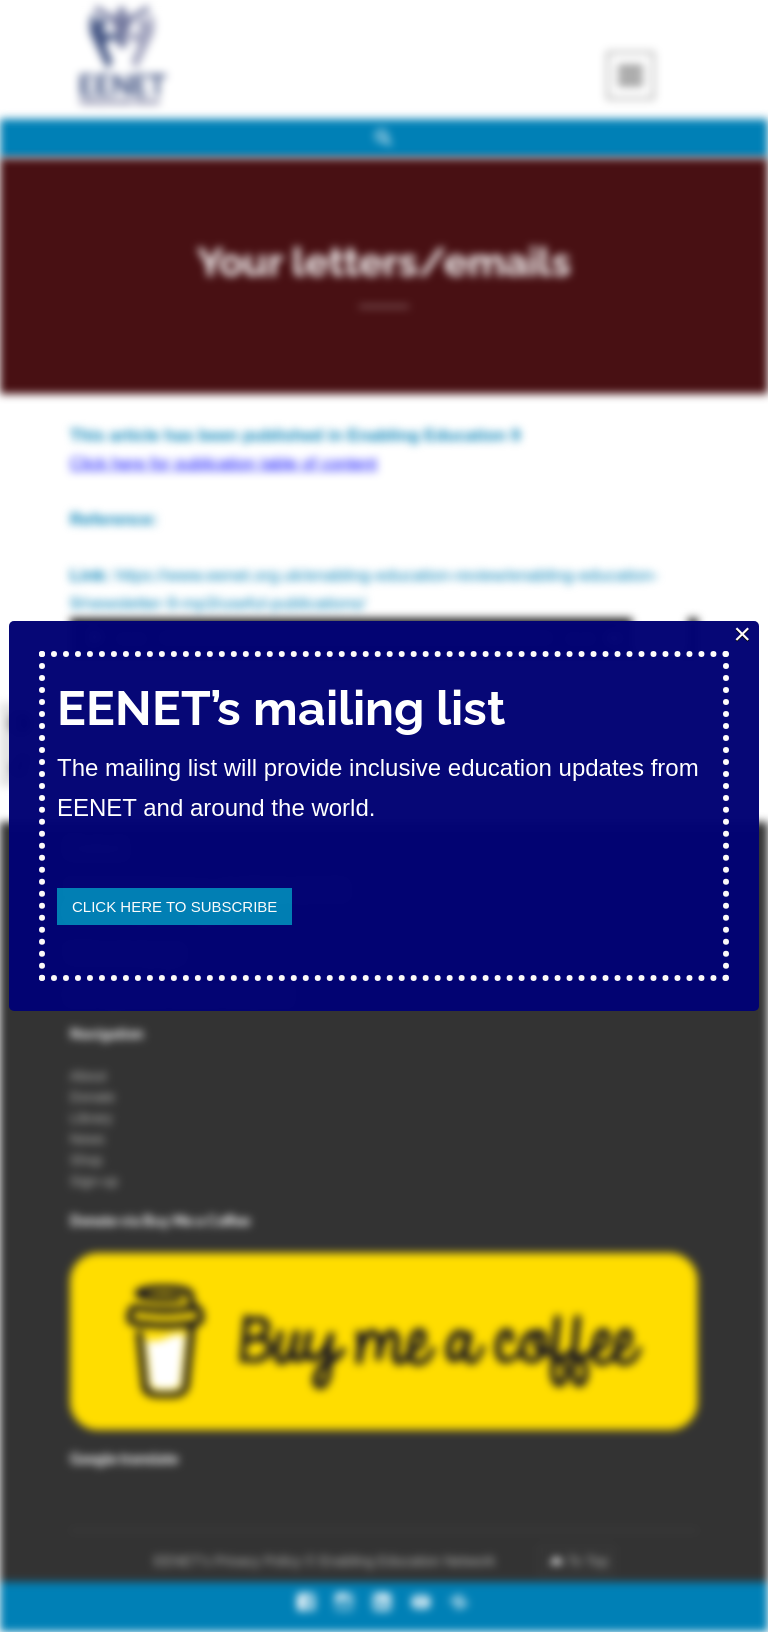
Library (91, 1118)
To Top (587, 1561)
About (88, 1076)
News (87, 1139)
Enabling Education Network (409, 1561)
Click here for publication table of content (223, 463)
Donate (92, 1097)
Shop (86, 1160)
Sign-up (94, 1181)
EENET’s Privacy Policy (228, 1561)
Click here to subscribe (174, 906)
